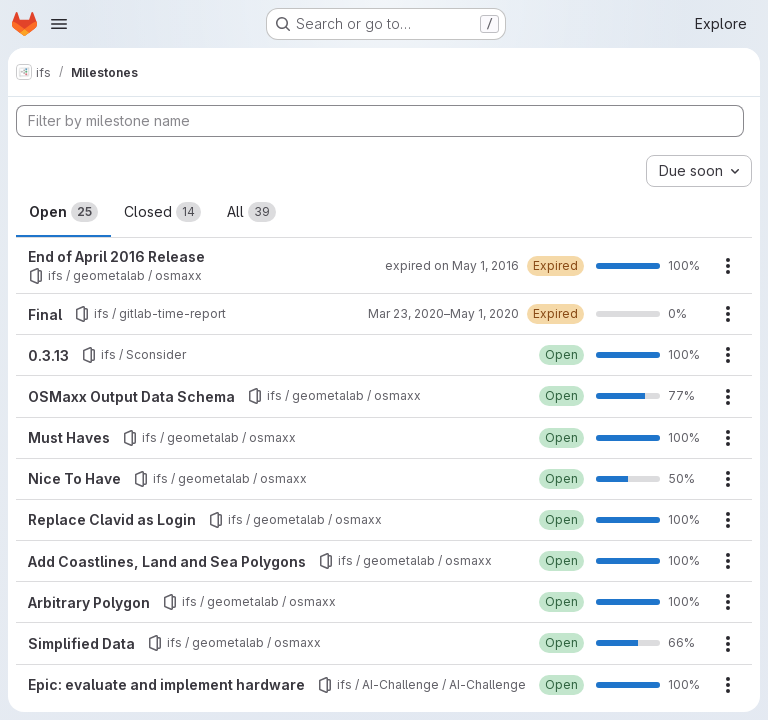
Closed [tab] (162, 212)
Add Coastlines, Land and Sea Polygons (167, 561)
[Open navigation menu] (59, 24)
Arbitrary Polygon (89, 602)
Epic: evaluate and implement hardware (166, 684)
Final (45, 314)
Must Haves (69, 437)
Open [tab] (63, 212)
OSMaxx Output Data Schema (131, 396)
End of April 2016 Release (116, 256)
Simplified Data (81, 643)
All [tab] (251, 212)
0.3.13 (48, 355)
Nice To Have (74, 478)
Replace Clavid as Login (112, 519)
